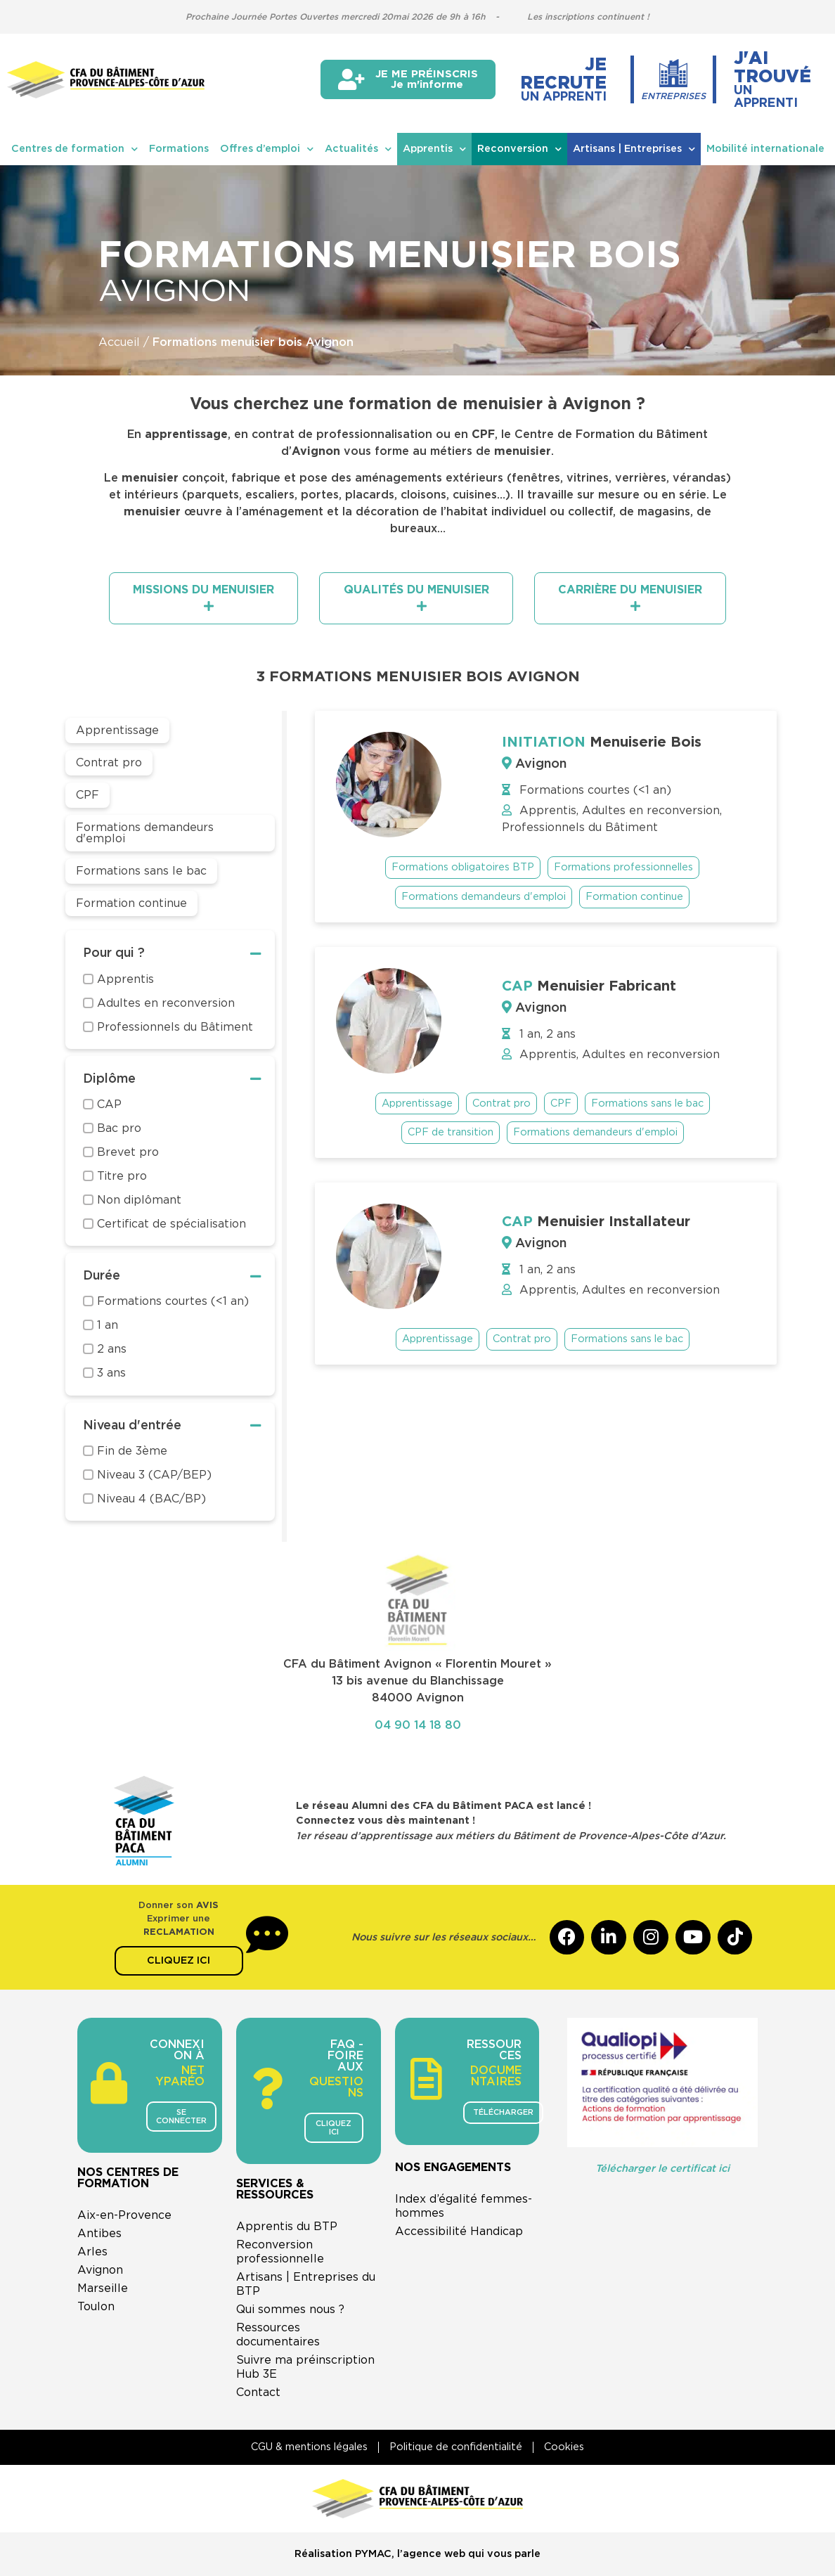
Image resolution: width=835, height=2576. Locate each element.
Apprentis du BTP (286, 2226)
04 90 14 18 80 (418, 1725)
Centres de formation (74, 149)
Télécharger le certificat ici (662, 2168)
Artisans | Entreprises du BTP (305, 2284)
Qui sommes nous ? (290, 2309)
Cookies (564, 2447)
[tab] (203, 598)
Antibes (99, 2233)
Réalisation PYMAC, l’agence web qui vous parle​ (417, 2554)
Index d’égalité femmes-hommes (463, 2206)
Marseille (102, 2288)
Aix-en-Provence (124, 2215)
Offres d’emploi (266, 149)
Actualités (358, 149)
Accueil (119, 342)
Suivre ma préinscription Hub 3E (305, 2367)
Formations (179, 148)
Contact (258, 2392)
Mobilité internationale (765, 148)
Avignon (100, 2270)
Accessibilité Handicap (459, 2231)
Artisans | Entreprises (634, 149)
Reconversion (519, 149)
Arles (92, 2252)
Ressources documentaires (278, 2335)
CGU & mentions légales (309, 2447)
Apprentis (434, 149)
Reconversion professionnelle (280, 2252)
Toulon (96, 2306)
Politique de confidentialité (455, 2447)
